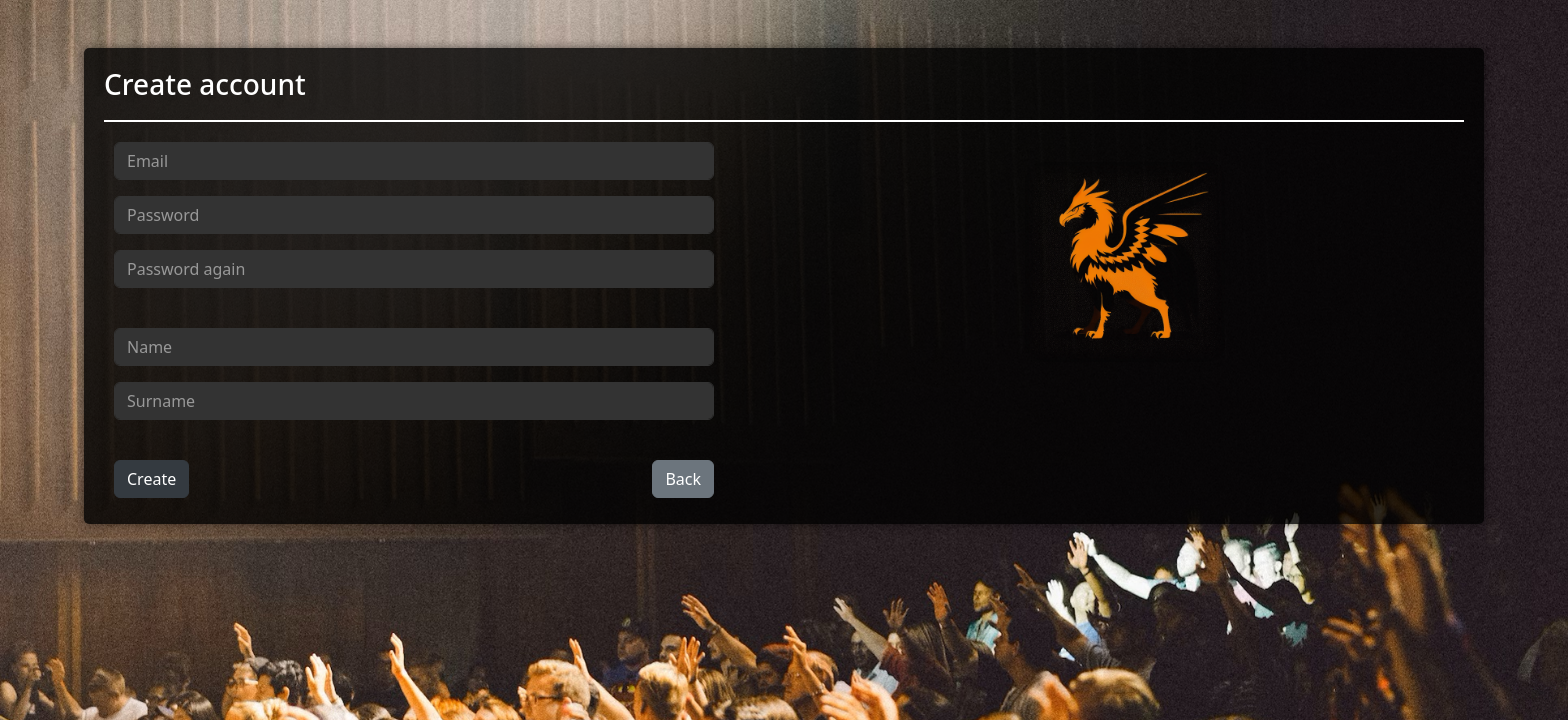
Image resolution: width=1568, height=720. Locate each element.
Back (683, 479)
